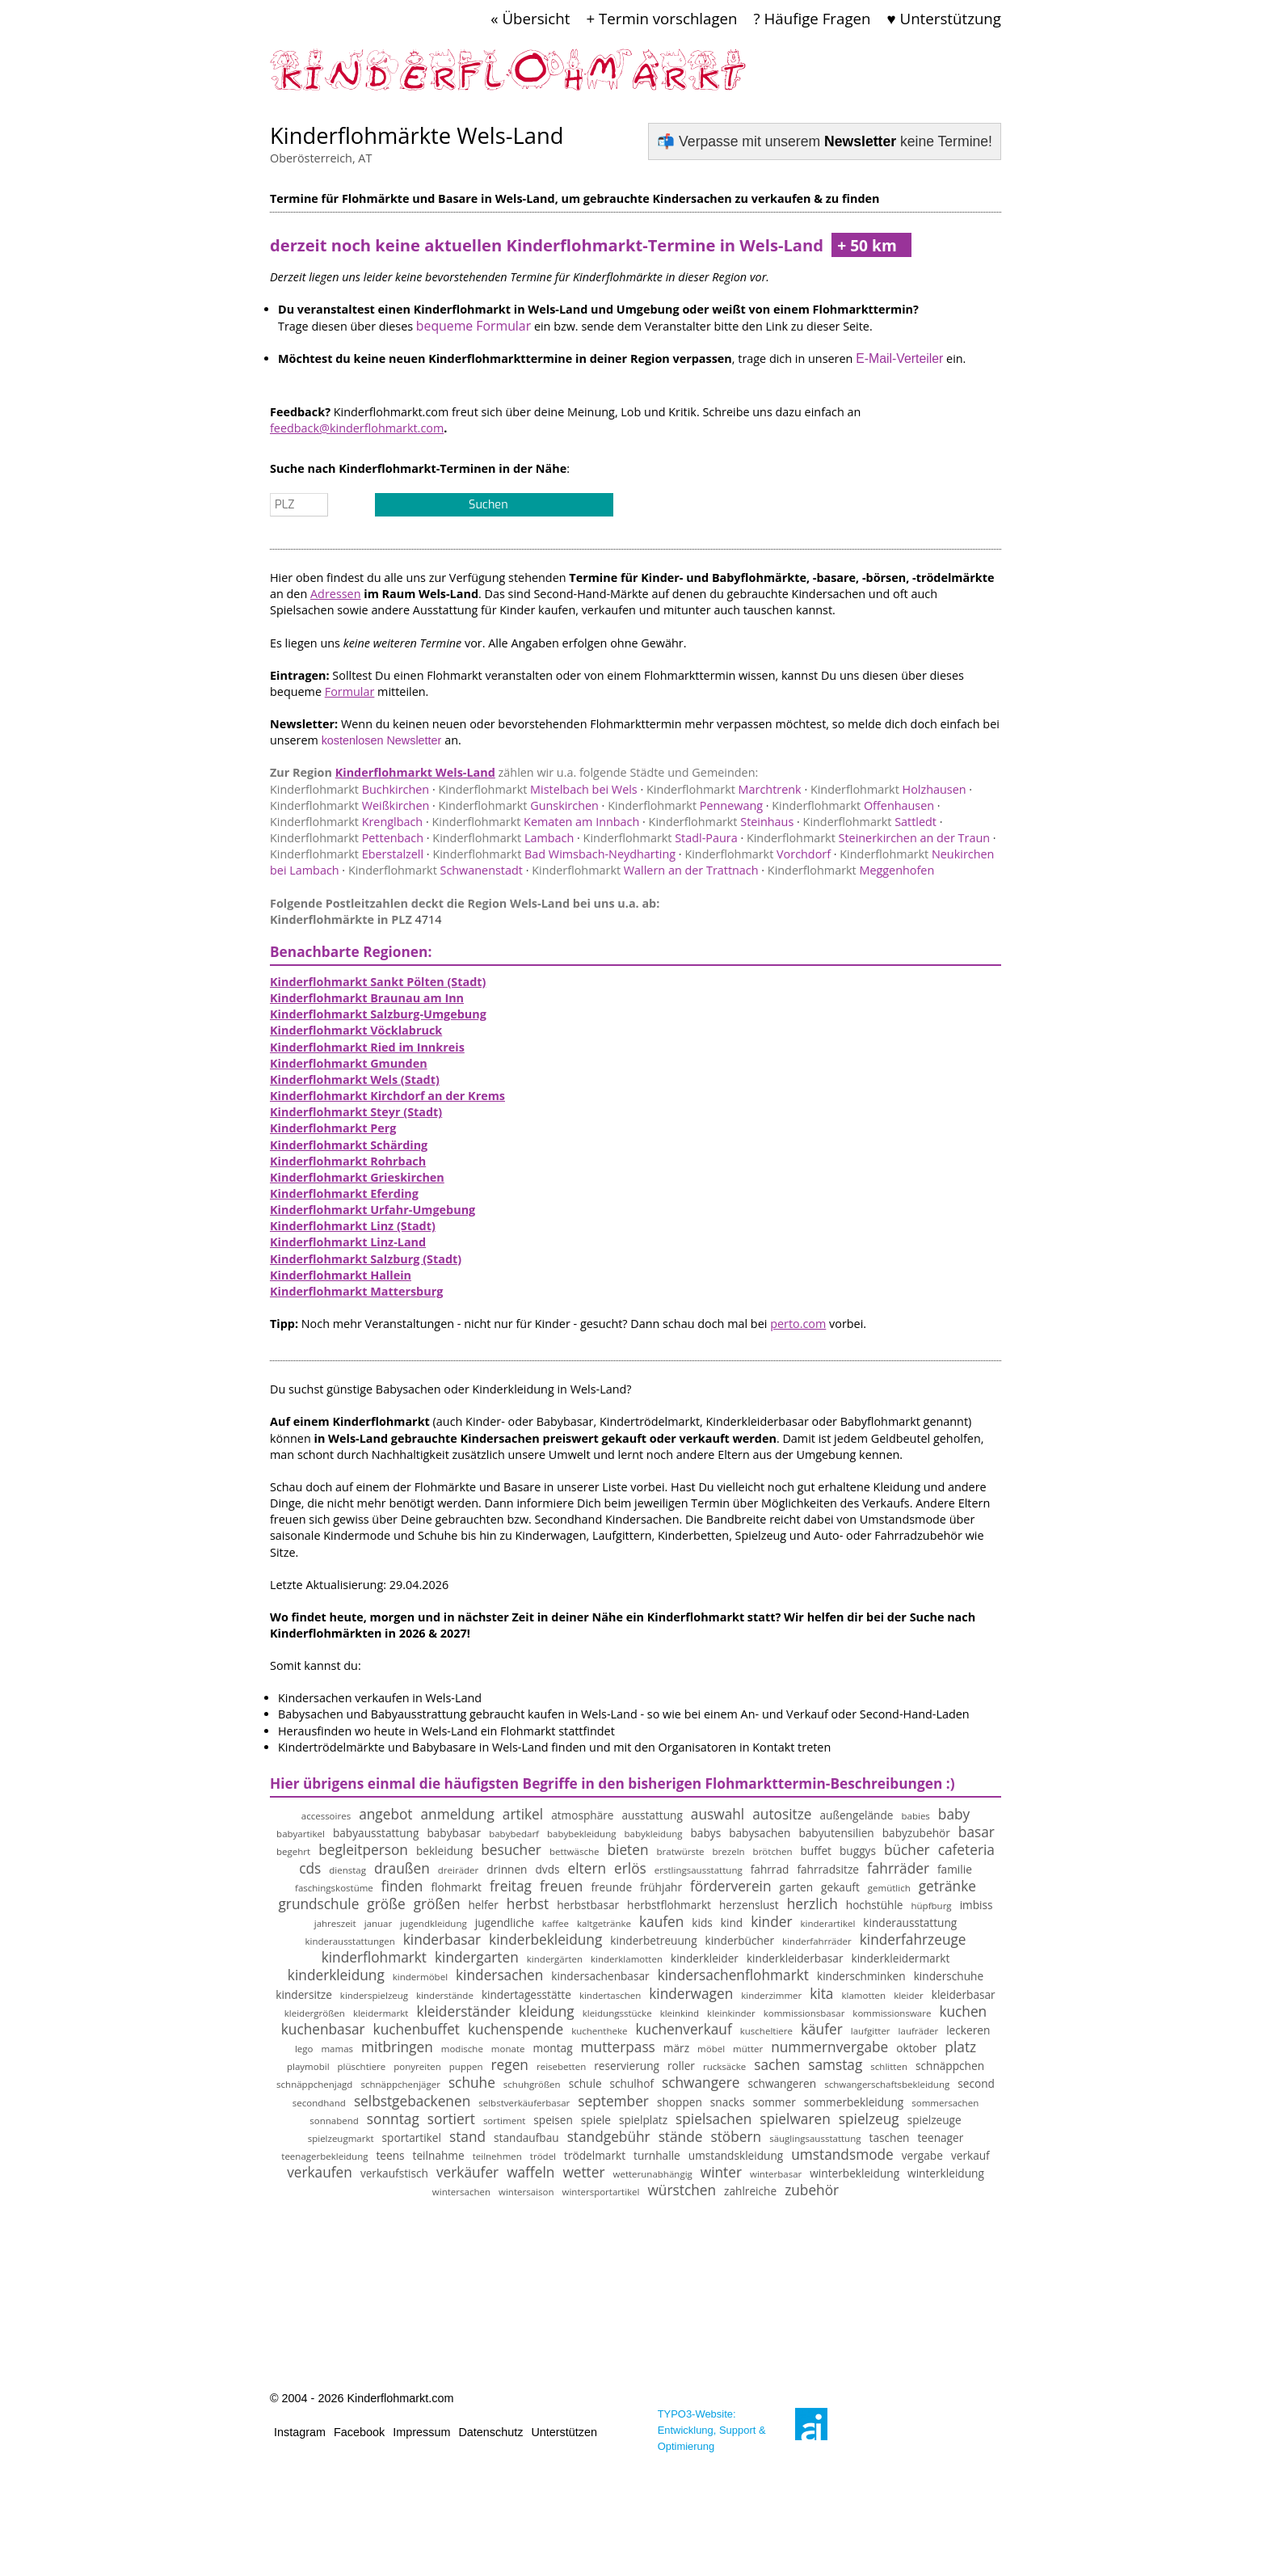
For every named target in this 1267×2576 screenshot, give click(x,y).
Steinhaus (721, 821)
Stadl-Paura (660, 837)
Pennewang (685, 805)
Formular (350, 691)
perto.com (798, 1323)
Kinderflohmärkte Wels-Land (417, 135)
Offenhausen (853, 805)
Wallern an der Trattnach (645, 870)
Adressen (335, 593)
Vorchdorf (757, 854)
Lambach (503, 837)
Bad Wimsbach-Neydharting (554, 854)
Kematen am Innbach (535, 821)
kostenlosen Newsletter (382, 740)
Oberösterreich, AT (321, 158)
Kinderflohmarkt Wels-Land (415, 772)
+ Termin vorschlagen (661, 18)
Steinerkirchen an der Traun (868, 837)
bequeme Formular (473, 326)
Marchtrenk (724, 789)
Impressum (421, 2432)
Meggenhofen (851, 870)
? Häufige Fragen (812, 18)
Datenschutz (490, 2432)
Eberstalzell (346, 854)
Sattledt (870, 821)
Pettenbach (346, 837)
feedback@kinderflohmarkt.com (357, 428)
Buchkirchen (349, 789)
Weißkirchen (349, 805)
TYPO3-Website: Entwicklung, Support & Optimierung (712, 2430)
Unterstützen (564, 2432)
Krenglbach (346, 821)
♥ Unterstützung (944, 18)
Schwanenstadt (435, 870)
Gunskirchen (519, 805)
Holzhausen (888, 789)
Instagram (300, 2432)
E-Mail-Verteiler (899, 358)
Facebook (359, 2432)
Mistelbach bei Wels (537, 789)
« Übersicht (530, 18)
